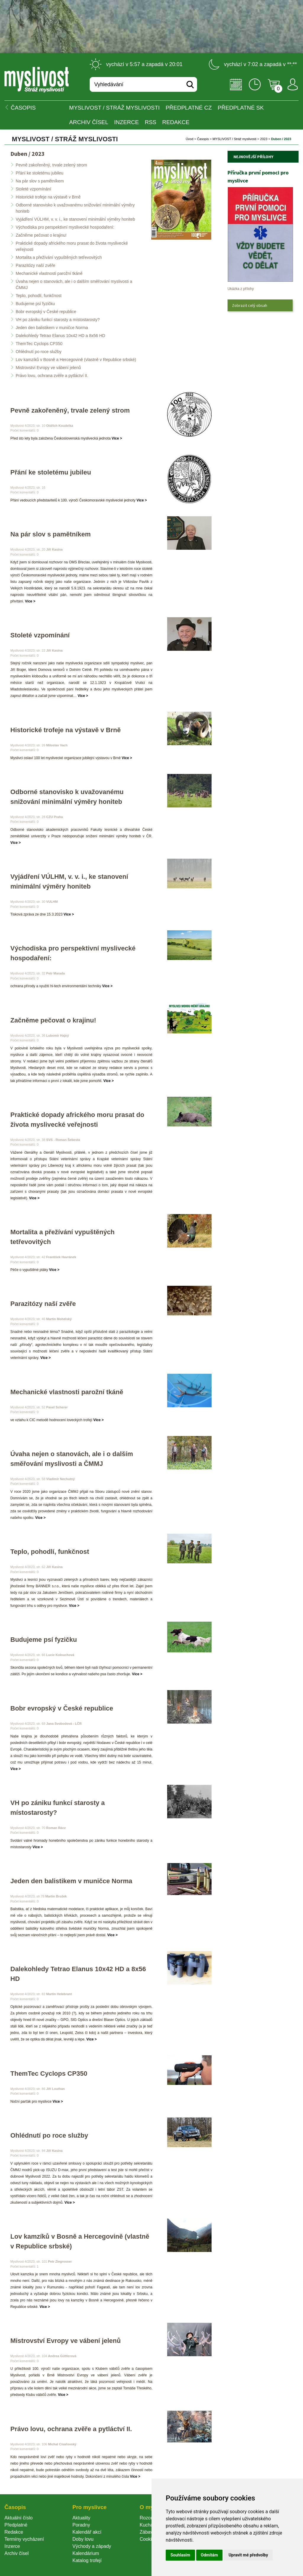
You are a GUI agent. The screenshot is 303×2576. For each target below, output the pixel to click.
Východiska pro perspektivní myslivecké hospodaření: (65, 227)
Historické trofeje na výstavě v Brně (48, 197)
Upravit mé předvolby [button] (248, 2555)
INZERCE (126, 122)
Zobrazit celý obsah (249, 305)
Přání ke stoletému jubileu (39, 173)
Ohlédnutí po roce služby (39, 351)
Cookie (148, 2539)
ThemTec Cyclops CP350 (39, 343)
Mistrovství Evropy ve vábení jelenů (48, 367)
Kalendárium (85, 2553)
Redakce (175, 122)
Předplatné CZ (189, 108)
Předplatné (15, 2524)
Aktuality (81, 2517)
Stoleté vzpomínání (33, 189)
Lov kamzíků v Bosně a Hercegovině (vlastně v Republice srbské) (76, 359)
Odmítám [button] (209, 2555)
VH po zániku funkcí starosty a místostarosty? (58, 319)
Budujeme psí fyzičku (35, 303)
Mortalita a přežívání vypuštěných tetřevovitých (59, 257)
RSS (150, 122)
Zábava (147, 2532)
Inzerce (12, 2546)
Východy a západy (91, 2546)
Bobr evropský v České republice (46, 311)
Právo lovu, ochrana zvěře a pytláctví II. (52, 375)
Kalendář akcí (86, 2532)
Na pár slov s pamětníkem (40, 181)
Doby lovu (83, 2539)
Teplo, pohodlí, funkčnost (39, 295)
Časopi (203, 139)
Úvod (190, 139)
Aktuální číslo (18, 2517)
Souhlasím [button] (180, 2555)
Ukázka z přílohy (241, 289)
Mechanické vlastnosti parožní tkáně (49, 273)
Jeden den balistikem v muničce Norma (52, 327)
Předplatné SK (241, 108)
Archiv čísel (88, 122)
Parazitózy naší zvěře (35, 265)
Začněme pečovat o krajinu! (41, 235)
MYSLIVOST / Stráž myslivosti (114, 108)
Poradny (81, 2524)
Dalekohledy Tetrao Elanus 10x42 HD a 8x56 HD (60, 335)
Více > (117, 438)
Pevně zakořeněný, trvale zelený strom (51, 165)
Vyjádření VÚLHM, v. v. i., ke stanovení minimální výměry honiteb (75, 219)
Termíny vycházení (24, 2539)
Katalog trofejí (87, 2560)
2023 (263, 139)
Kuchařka (150, 2524)
